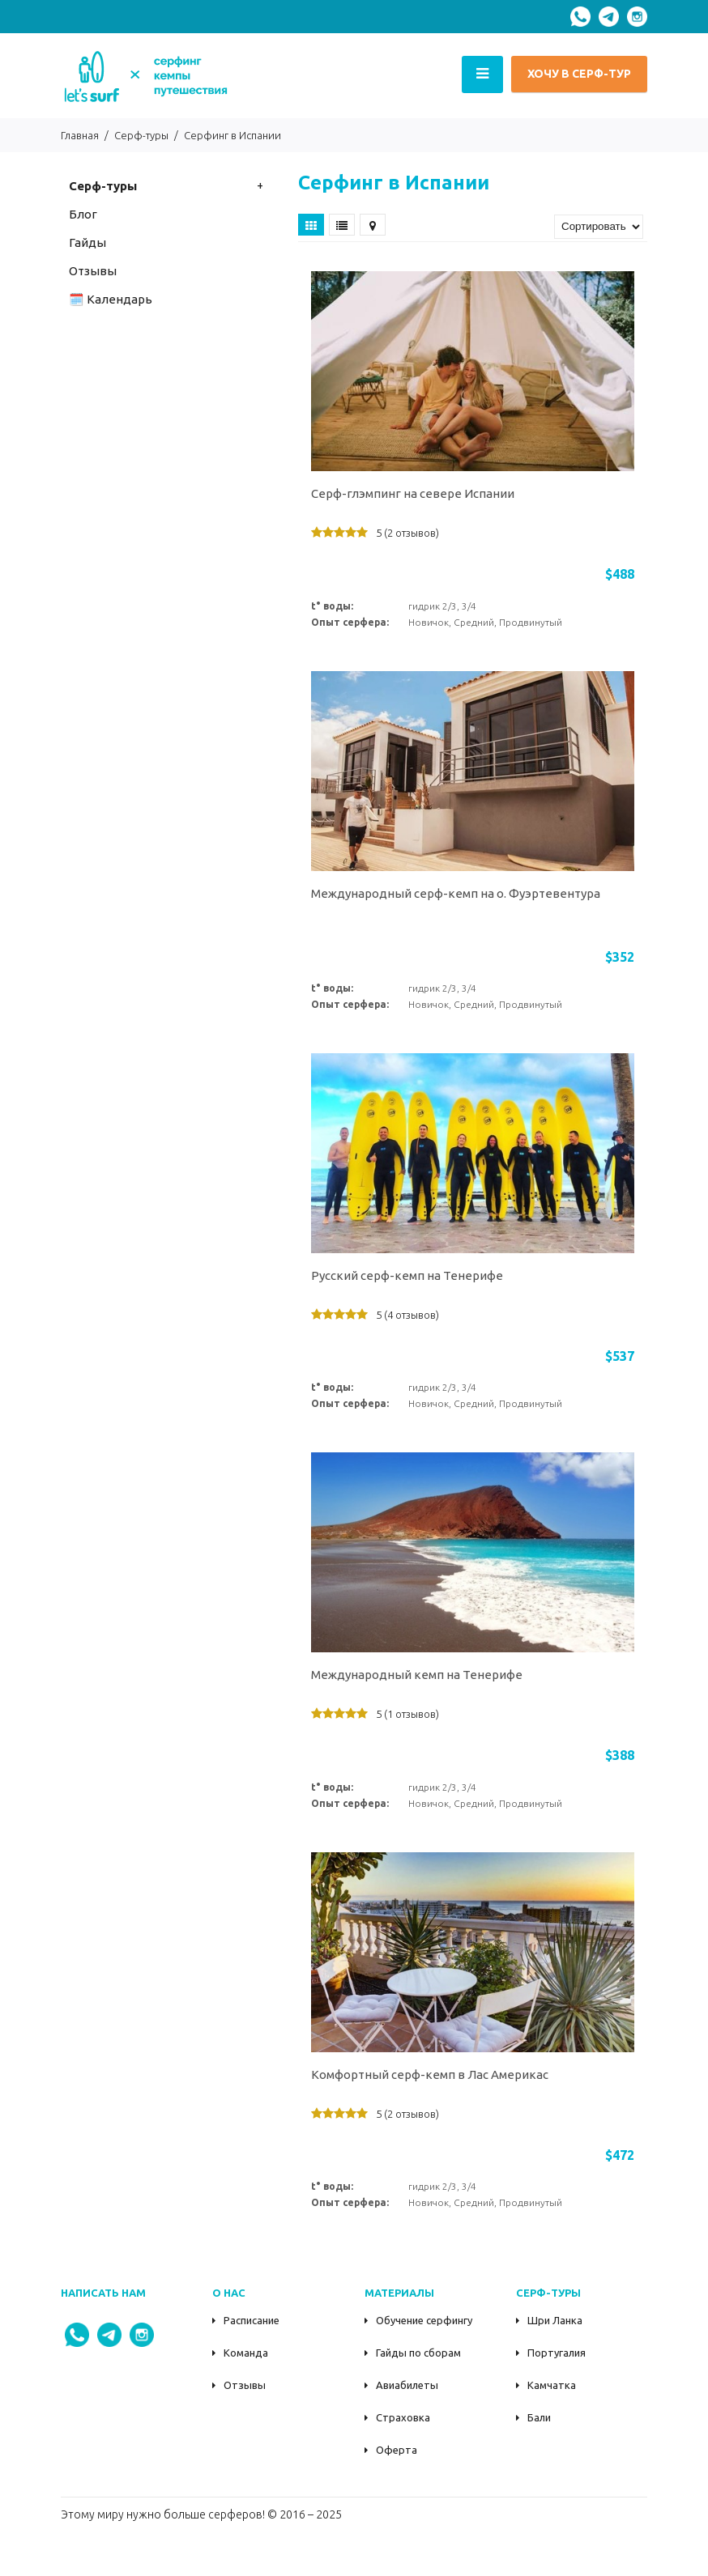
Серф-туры (103, 186)
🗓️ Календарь (110, 299)
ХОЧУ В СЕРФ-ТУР (579, 73)
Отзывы (245, 2385)
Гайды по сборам (418, 2352)
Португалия (556, 2352)
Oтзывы (93, 271)
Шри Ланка (554, 2320)
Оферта (396, 2449)
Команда (246, 2352)
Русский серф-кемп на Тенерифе (407, 1275)
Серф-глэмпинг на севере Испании (412, 493)
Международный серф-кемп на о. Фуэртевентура (455, 893)
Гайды (87, 242)
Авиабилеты (407, 2385)
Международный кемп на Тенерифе (416, 1674)
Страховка (403, 2417)
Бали (539, 2417)
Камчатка (551, 2385)
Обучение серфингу (424, 2320)
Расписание (251, 2320)
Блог (83, 214)
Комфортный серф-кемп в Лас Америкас (429, 2074)
